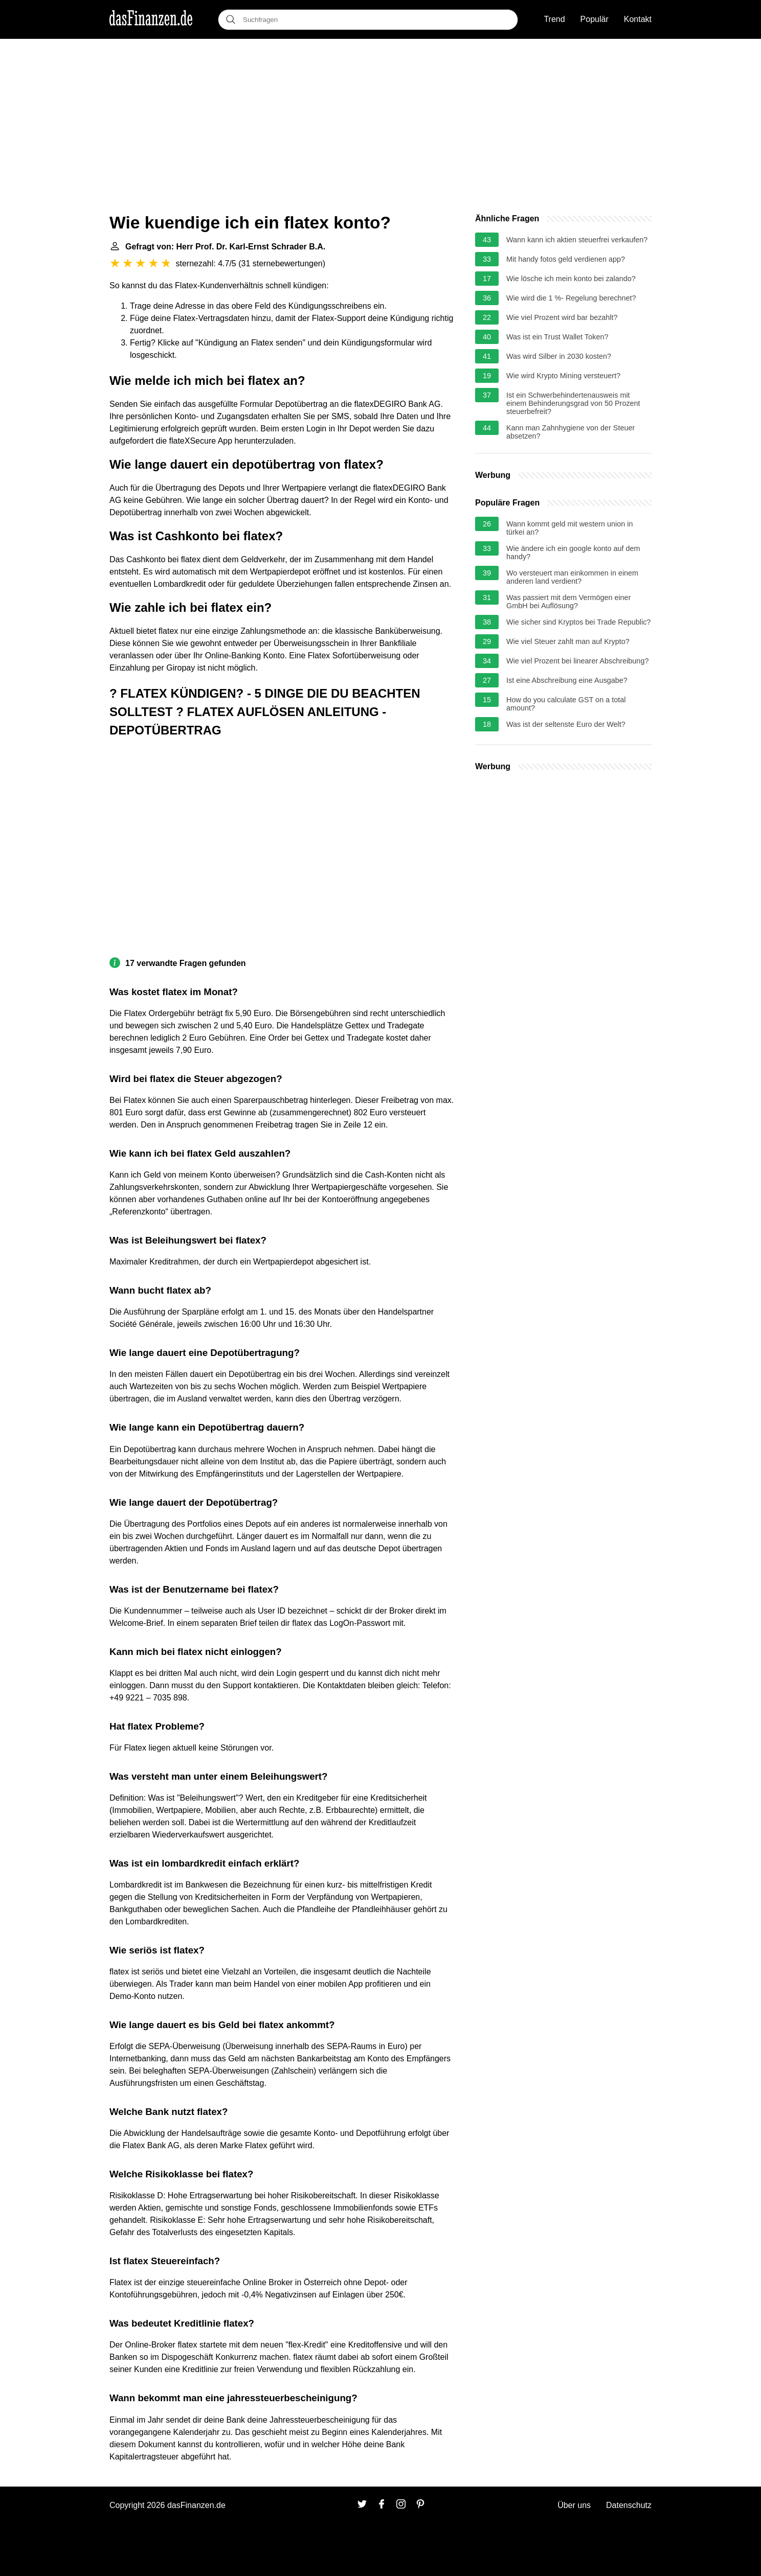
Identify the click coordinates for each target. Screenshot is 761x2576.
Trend (554, 19)
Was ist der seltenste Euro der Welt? (565, 724)
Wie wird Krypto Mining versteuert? (563, 376)
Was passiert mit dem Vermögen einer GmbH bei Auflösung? (568, 601)
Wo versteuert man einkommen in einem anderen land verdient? (572, 577)
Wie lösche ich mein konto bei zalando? (571, 278)
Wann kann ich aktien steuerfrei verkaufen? (576, 240)
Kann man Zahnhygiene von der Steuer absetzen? (570, 432)
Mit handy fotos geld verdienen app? (565, 259)
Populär (594, 19)
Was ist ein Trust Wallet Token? (557, 337)
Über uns (574, 2505)
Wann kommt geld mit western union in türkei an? (569, 528)
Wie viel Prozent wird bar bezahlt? (562, 317)
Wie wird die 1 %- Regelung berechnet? (571, 298)
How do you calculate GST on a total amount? (565, 704)
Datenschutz (629, 2505)
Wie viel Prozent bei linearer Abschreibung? (577, 661)
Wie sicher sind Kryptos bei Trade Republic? (578, 622)
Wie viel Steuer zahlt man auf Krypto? (568, 641)
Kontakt (638, 19)
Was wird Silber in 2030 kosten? (558, 356)
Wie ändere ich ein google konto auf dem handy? (573, 552)
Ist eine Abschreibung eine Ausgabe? (567, 680)
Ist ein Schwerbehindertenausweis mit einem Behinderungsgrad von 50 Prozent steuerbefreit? (573, 403)
